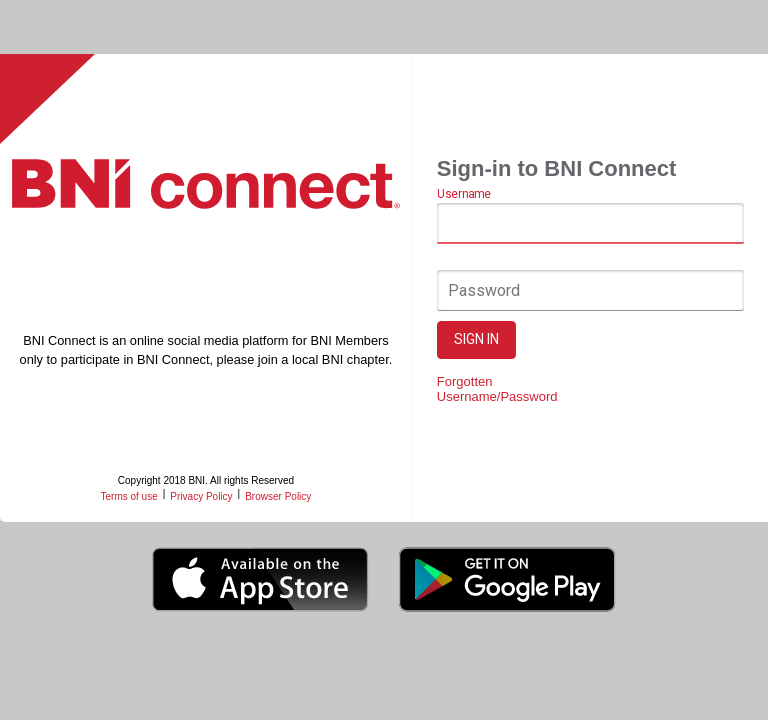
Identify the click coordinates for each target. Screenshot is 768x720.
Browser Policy (278, 496)
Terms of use (128, 496)
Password (484, 290)
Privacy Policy (201, 496)
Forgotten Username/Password (497, 389)
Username (463, 195)
